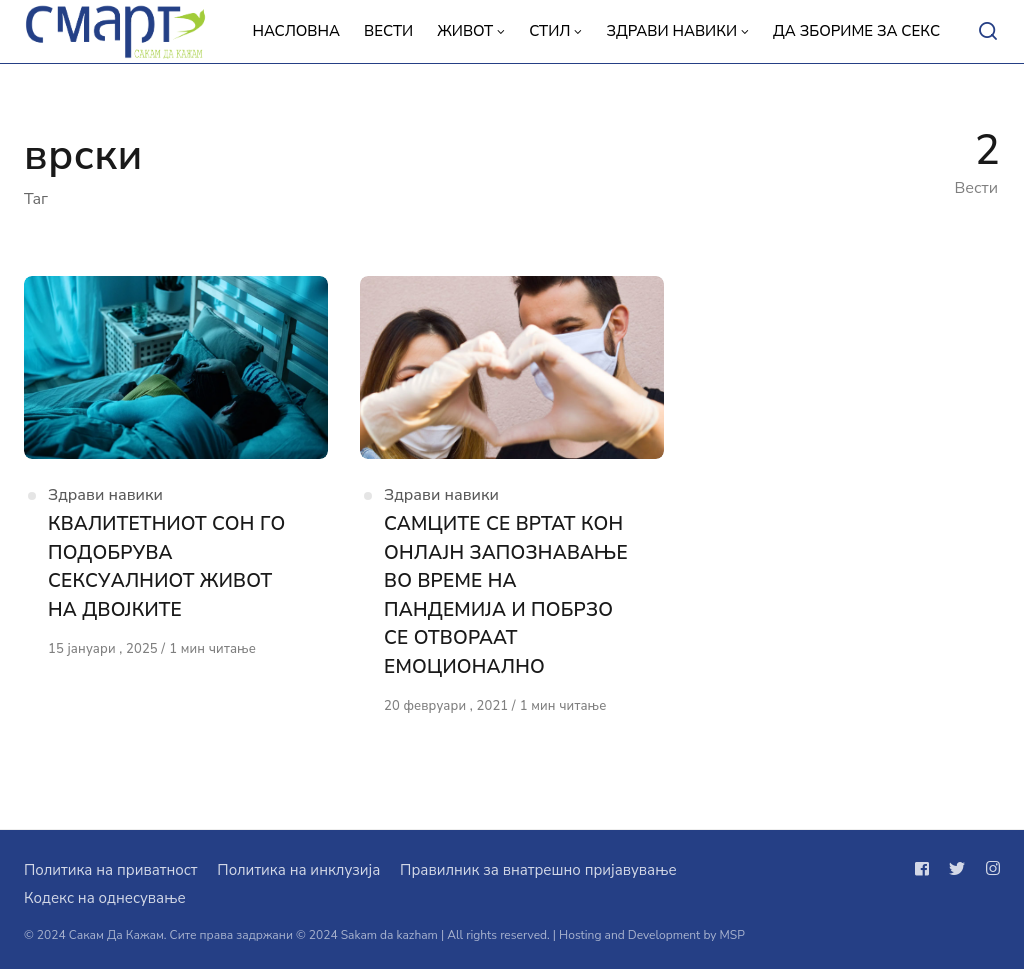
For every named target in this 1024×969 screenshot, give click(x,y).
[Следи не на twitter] (957, 869)
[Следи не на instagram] (989, 869)
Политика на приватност (110, 870)
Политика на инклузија (298, 870)
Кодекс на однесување (105, 898)
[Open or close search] (988, 32)
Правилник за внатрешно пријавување (538, 870)
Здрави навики (105, 495)
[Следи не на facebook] (926, 869)
